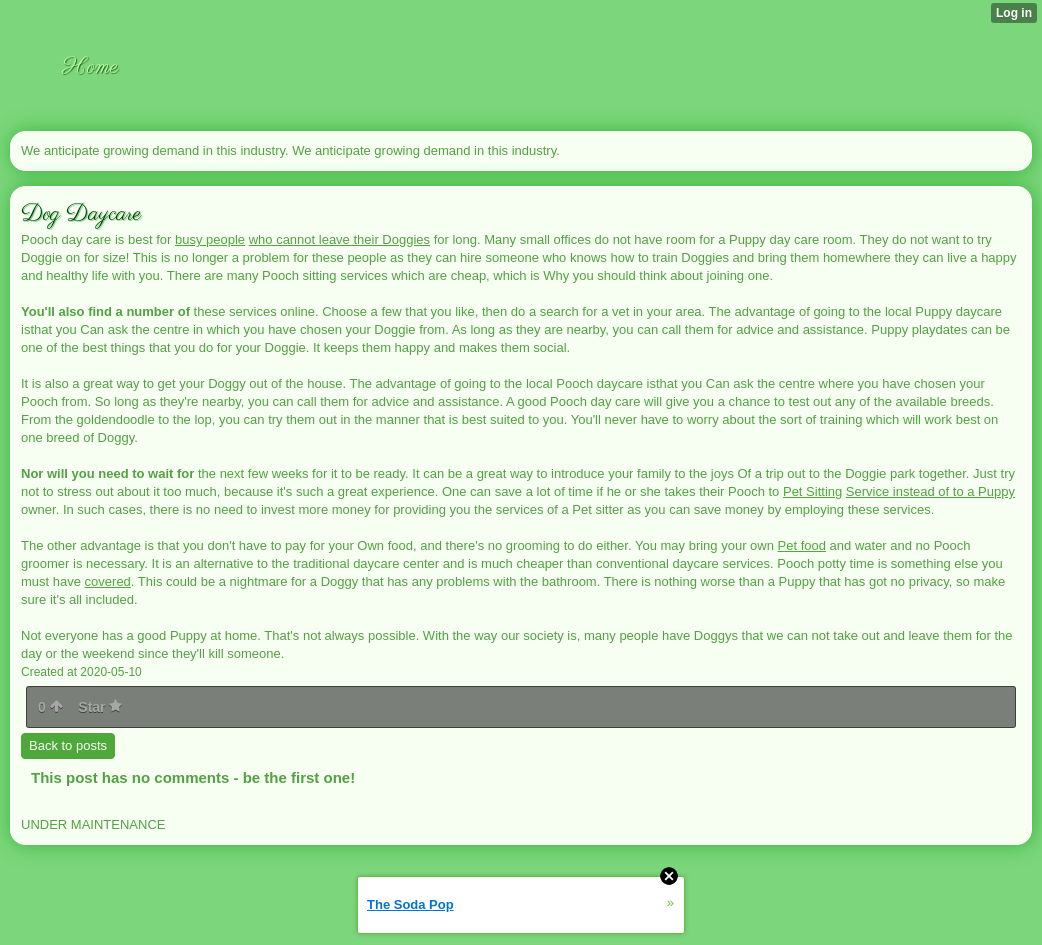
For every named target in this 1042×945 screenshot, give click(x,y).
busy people (210, 239)
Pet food (802, 545)
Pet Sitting (812, 491)
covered (108, 581)
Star (100, 707)
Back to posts (68, 745)
